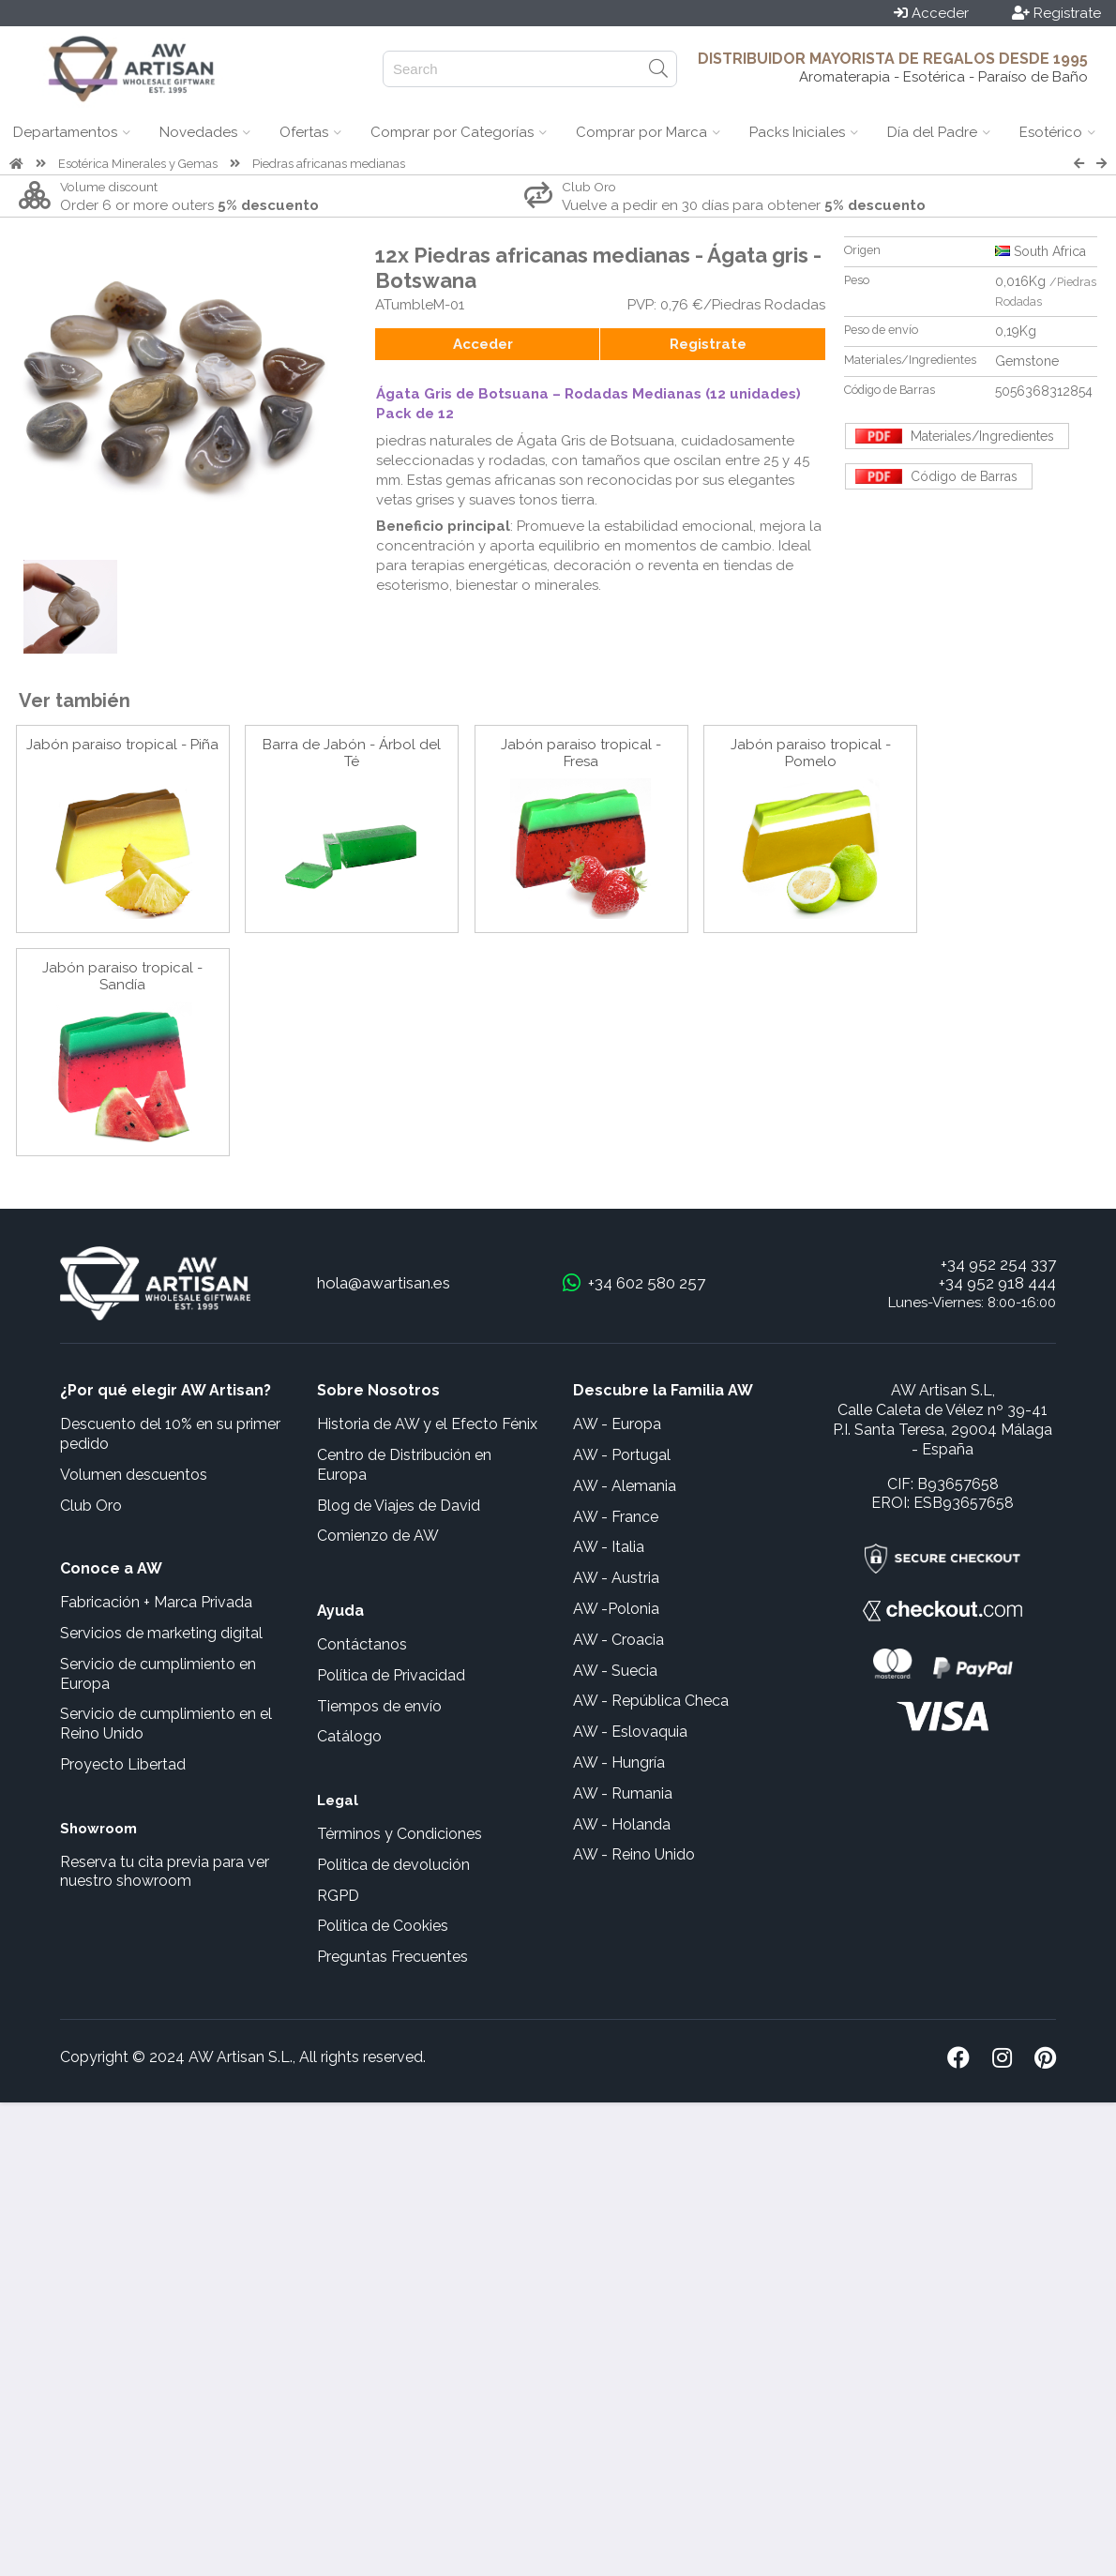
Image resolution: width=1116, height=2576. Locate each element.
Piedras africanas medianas (328, 164)
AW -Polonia (616, 1609)
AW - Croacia (618, 1640)
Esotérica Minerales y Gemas (138, 164)
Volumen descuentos (133, 1475)
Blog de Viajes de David (398, 1505)
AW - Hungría (619, 1762)
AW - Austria (616, 1578)
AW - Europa (617, 1424)
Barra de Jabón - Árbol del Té (352, 753)
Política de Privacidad (391, 1675)
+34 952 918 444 (997, 1282)
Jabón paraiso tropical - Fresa (581, 753)
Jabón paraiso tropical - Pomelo (811, 753)
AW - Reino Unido (634, 1854)
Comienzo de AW (378, 1535)
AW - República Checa (651, 1701)
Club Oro (91, 1505)
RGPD (338, 1896)
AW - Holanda (622, 1824)
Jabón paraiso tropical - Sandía (122, 976)
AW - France (615, 1517)
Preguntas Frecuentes (392, 1957)
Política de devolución (393, 1865)
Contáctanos (362, 1644)
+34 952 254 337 (998, 1264)
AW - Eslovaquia (630, 1731)
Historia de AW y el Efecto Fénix (427, 1424)
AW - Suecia (615, 1671)
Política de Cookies (382, 1926)
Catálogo (349, 1736)
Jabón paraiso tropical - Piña (122, 744)
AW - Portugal (622, 1455)
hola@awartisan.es (383, 1282)
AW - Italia (608, 1547)
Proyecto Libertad (123, 1764)
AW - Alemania (624, 1486)
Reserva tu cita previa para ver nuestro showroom (164, 1872)
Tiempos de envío (379, 1706)
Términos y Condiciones (399, 1834)
